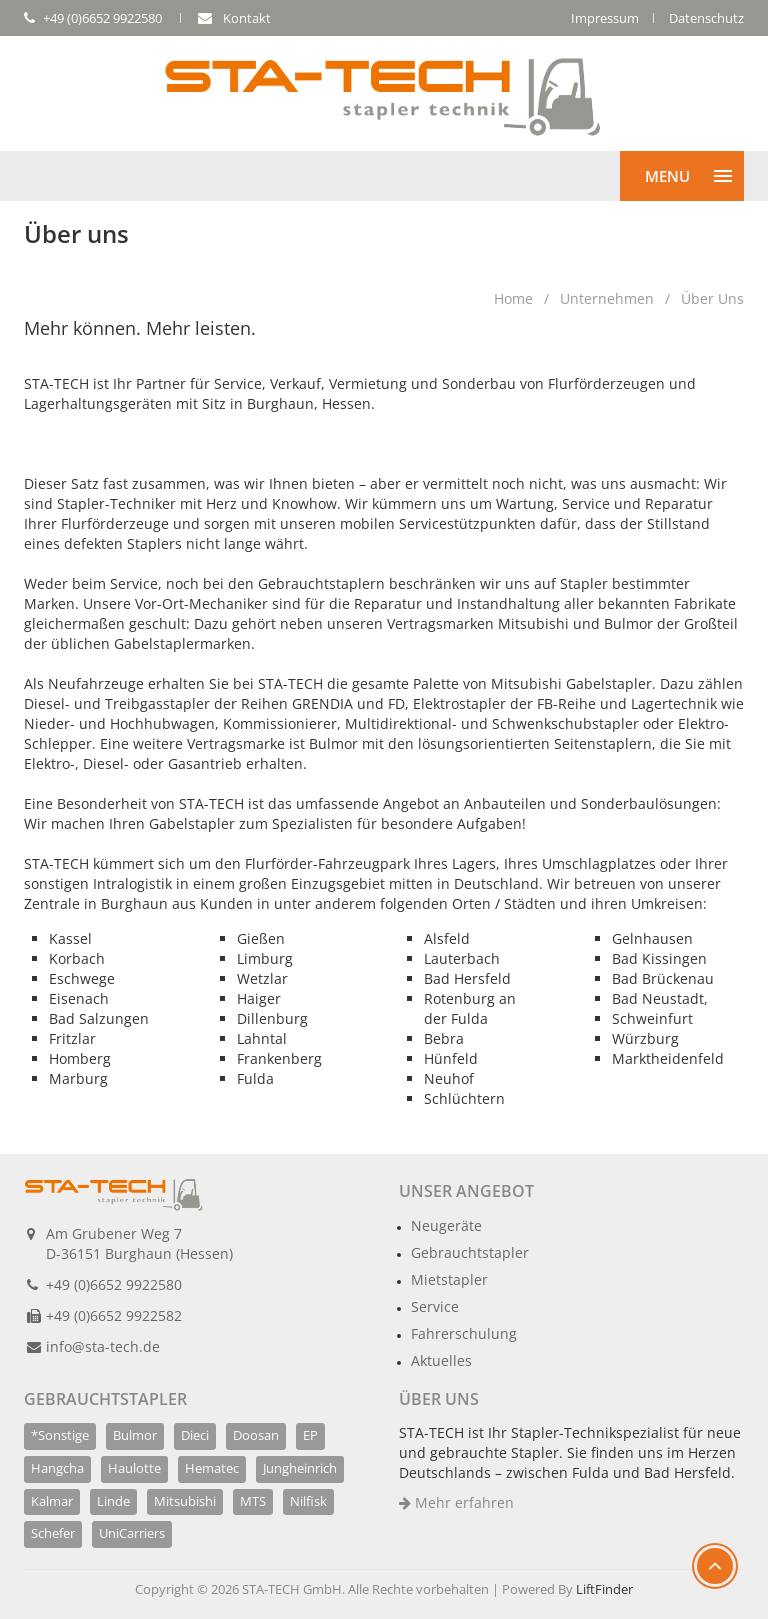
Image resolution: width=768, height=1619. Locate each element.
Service (435, 1306)
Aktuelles (441, 1360)
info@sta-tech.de (103, 1346)
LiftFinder (604, 1589)
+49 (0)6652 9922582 (114, 1315)
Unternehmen (607, 298)
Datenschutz (706, 18)
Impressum (605, 18)
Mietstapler (449, 1279)
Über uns (712, 298)
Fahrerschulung (464, 1333)
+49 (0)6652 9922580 (114, 1284)
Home (513, 298)
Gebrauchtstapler (470, 1252)
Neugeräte (446, 1225)
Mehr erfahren (456, 1502)
